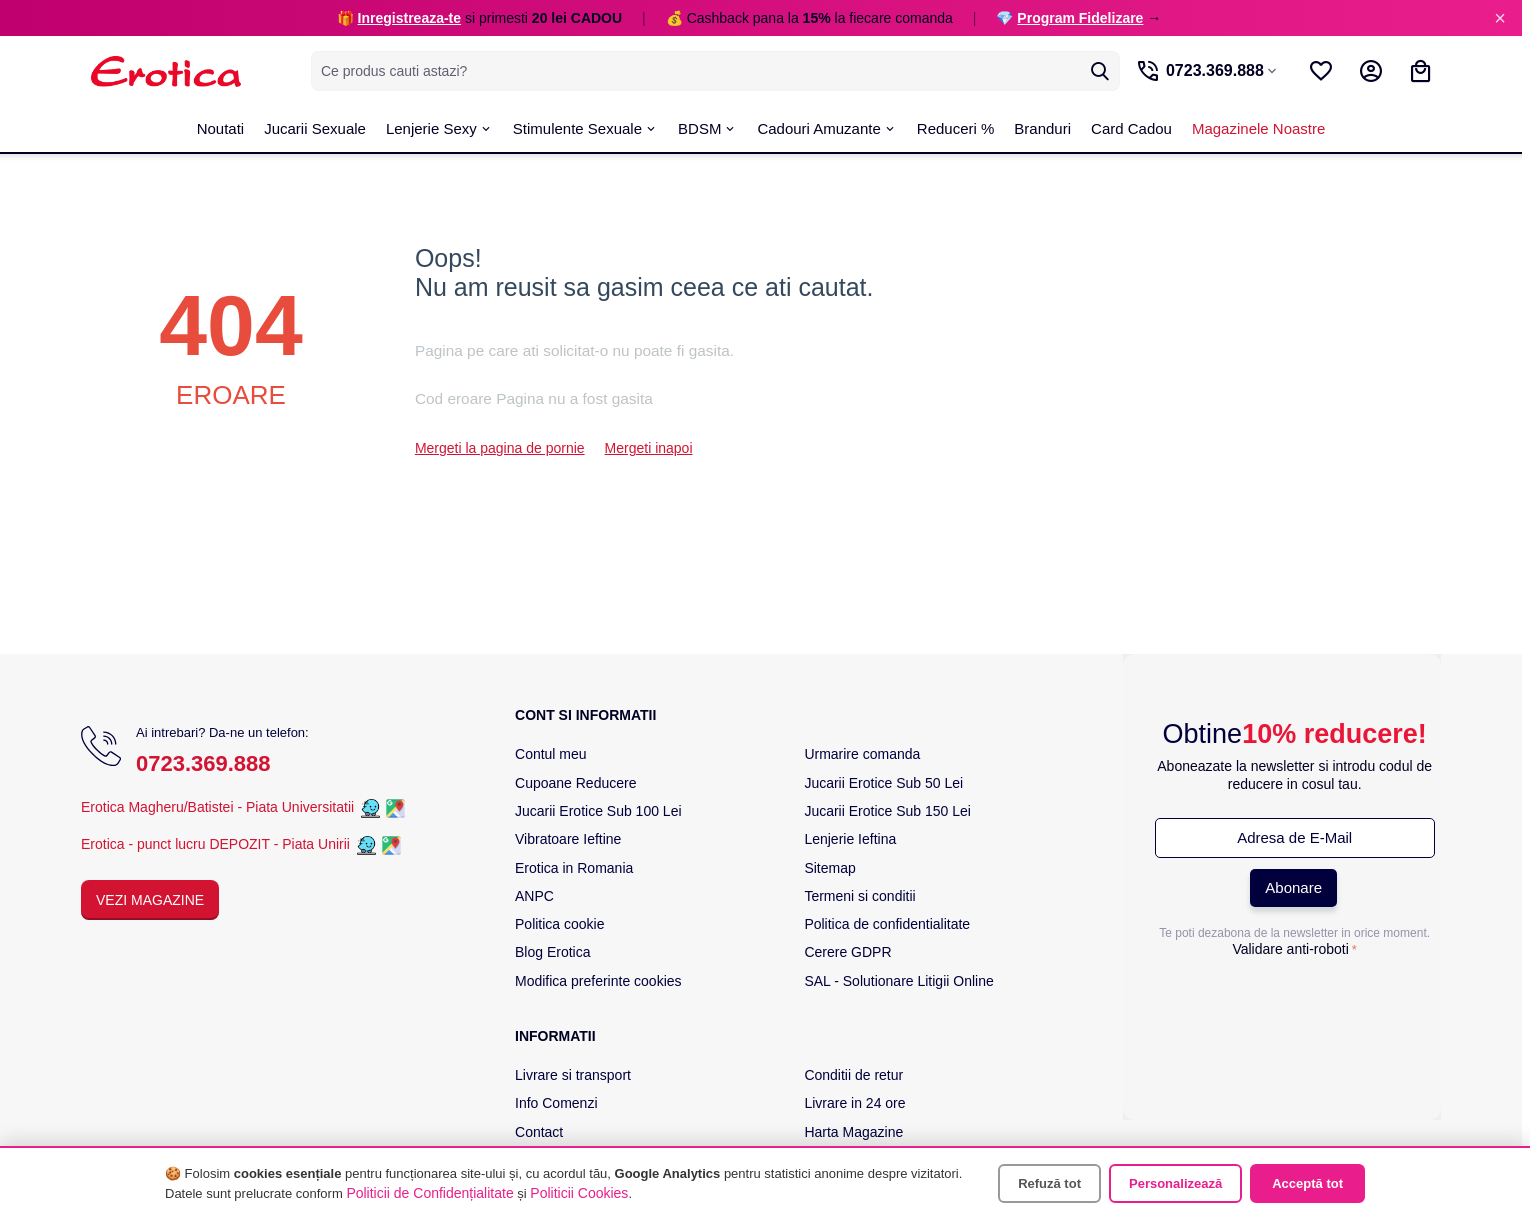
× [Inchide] (1500, 18)
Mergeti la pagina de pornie (500, 448)
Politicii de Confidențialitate (429, 1193)
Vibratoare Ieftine (568, 839)
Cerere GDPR (847, 952)
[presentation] (1295, 1004)
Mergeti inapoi (649, 448)
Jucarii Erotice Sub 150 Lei (887, 811)
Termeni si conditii (859, 896)
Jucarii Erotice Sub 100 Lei (598, 811)
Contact (539, 1132)
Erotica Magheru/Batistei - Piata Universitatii (217, 807)
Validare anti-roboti (1290, 949)
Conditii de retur (853, 1075)
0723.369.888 (203, 763)
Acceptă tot (1307, 1183)
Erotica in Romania (574, 868)
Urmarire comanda (862, 754)
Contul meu (551, 754)
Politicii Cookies (579, 1193)
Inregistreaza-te (409, 18)
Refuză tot (1049, 1183)
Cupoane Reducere (575, 783)
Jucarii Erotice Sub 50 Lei (883, 783)
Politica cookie (560, 924)
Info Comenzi (556, 1103)
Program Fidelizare (1080, 18)
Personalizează (1175, 1183)
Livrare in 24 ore (854, 1103)
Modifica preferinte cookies (598, 981)
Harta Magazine (853, 1132)
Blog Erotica (552, 952)
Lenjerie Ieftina (850, 839)
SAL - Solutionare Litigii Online (898, 981)
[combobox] (710, 71)
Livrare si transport (573, 1075)
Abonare (1293, 887)
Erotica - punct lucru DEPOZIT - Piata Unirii (217, 844)
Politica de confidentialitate (887, 924)
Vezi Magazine (150, 900)
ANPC (534, 896)
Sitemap (829, 868)
